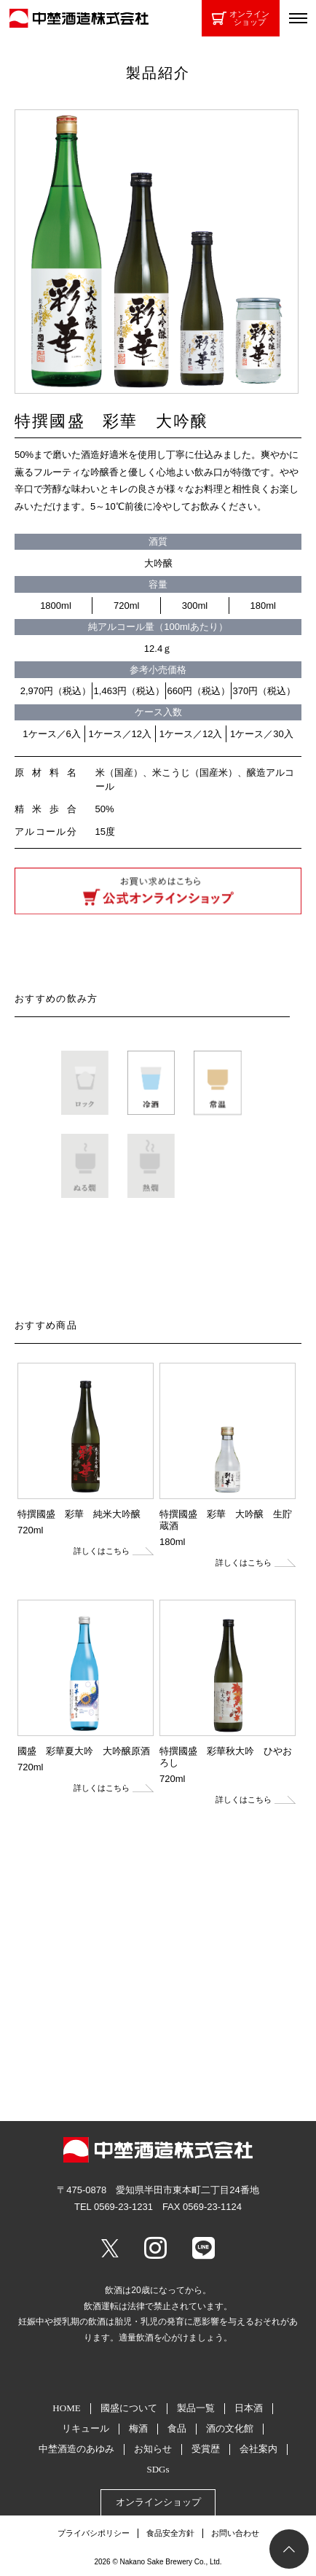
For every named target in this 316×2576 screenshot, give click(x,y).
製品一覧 (196, 2407)
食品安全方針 (170, 2533)
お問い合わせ (235, 2533)
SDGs (157, 2469)
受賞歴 (205, 2448)
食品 (176, 2428)
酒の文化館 (229, 2428)
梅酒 (138, 2428)
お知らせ (153, 2448)
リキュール (85, 2428)
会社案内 (258, 2448)
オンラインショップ (241, 17)
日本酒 (248, 2407)
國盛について (128, 2407)
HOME (66, 2407)
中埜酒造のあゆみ (76, 2448)
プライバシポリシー (94, 2533)
